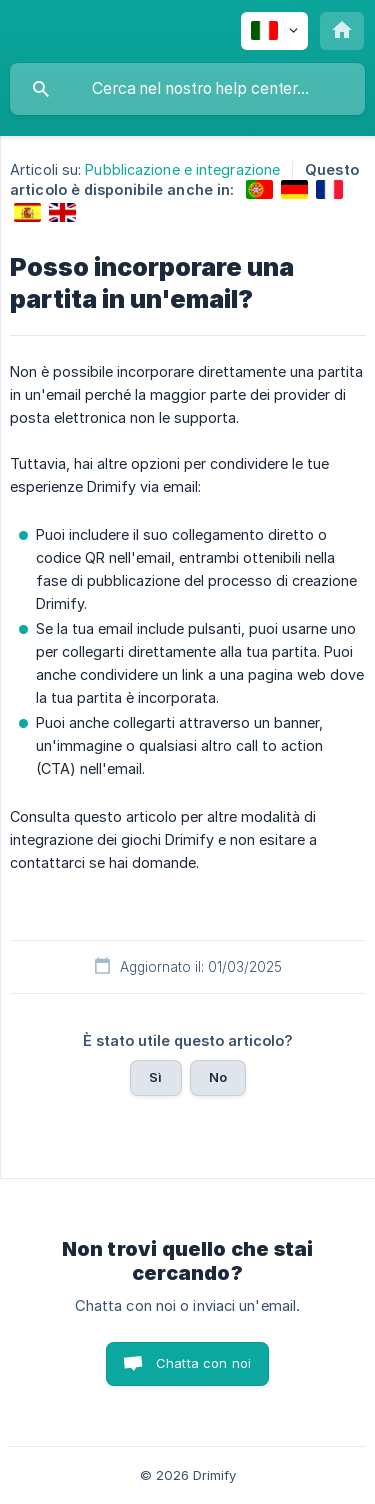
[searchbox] (187, 89)
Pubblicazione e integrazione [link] (182, 169)
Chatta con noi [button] (203, 1363)
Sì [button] (155, 1077)
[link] (259, 189)
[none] (274, 31)
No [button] (218, 1077)
